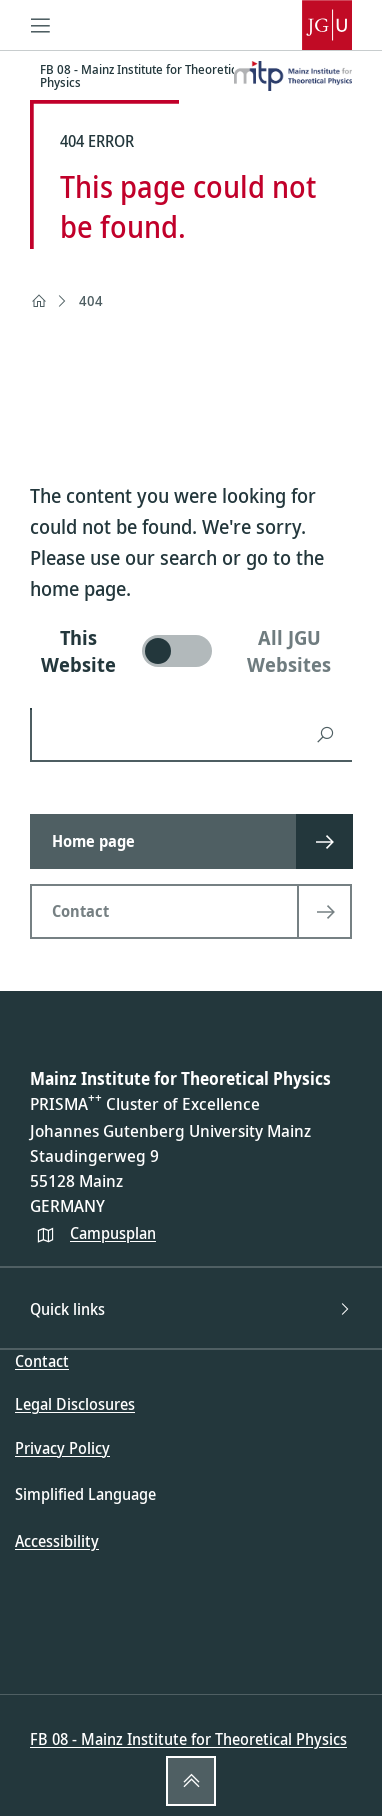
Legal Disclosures (75, 1404)
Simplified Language (85, 1494)
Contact (42, 1361)
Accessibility (57, 1541)
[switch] (191, 651)
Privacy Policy (62, 1448)
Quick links (191, 1309)
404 (91, 300)
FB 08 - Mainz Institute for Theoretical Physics (188, 1739)
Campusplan (113, 1233)
